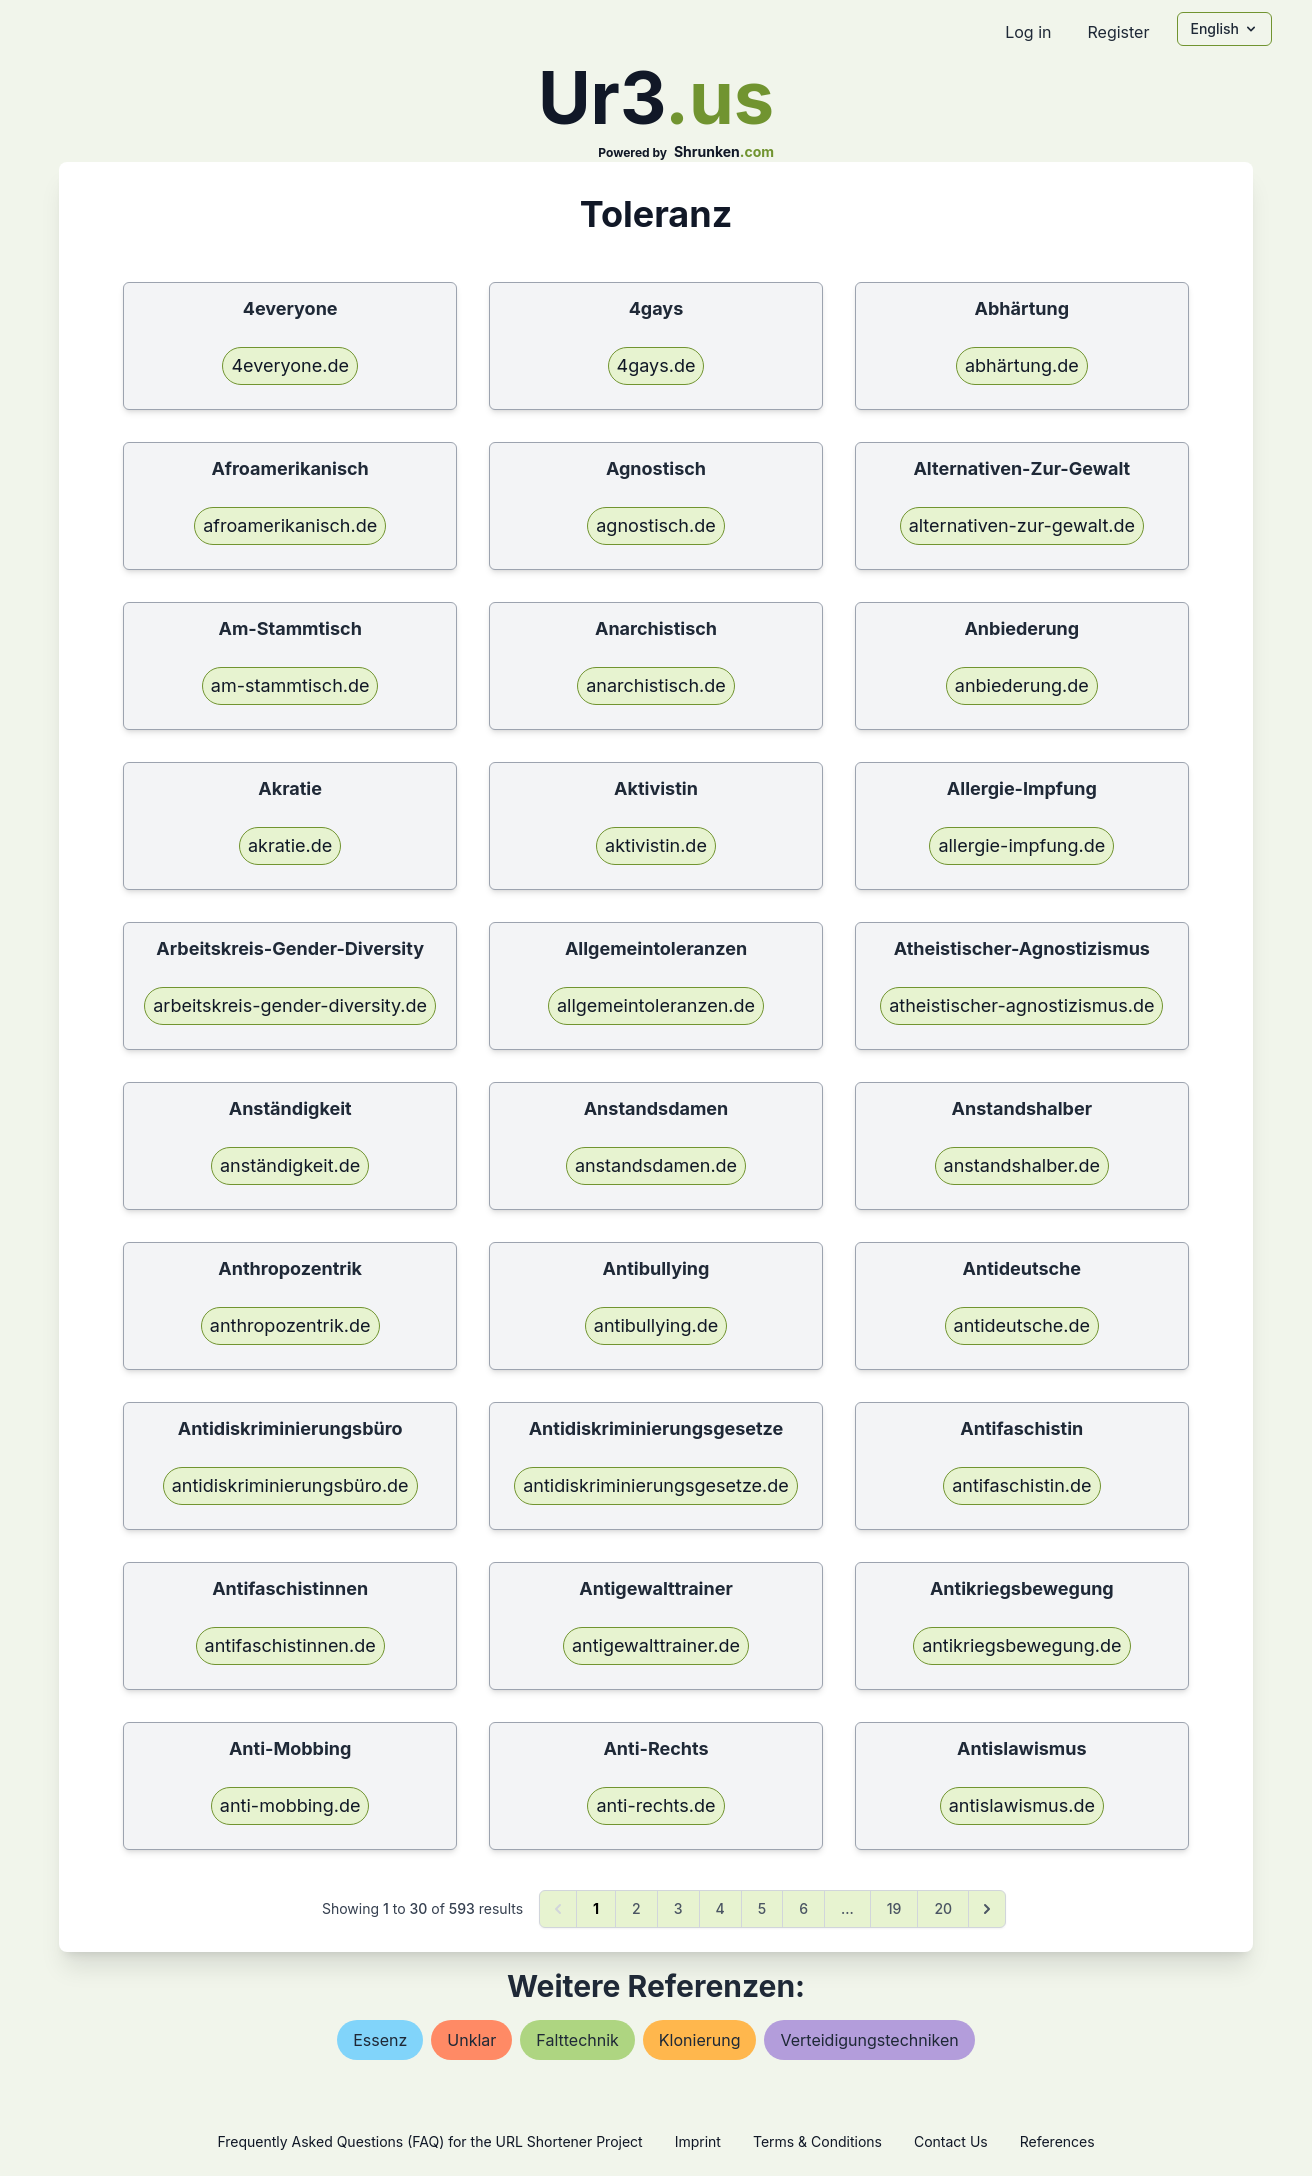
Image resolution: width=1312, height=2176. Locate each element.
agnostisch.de (655, 525)
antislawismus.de (1022, 1805)
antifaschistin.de (1021, 1485)
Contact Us (951, 2141)
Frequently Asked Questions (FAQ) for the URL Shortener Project (429, 2141)
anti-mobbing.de (290, 1805)
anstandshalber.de (1022, 1165)
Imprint (698, 2141)
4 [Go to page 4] (720, 1908)
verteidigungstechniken (869, 2040)
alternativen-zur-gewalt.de (1022, 525)
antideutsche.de (1022, 1325)
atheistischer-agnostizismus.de (1021, 1005)
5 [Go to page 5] (762, 1908)
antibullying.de (656, 1325)
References (1057, 2141)
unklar (471, 2040)
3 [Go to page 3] (678, 1908)
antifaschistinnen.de (290, 1645)
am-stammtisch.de (290, 685)
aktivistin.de (656, 845)
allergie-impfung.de (1021, 845)
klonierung (700, 2040)
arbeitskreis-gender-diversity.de (290, 1005)
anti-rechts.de (655, 1805)
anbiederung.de (1022, 685)
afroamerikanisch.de (290, 525)
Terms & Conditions (817, 2141)
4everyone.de (289, 365)
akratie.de (290, 845)
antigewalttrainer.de (656, 1645)
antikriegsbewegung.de (1021, 1645)
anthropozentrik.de (290, 1325)
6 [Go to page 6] (803, 1908)
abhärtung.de (1022, 365)
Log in (1028, 32)
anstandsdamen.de (656, 1165)
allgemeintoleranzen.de (656, 1005)
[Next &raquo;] (987, 1909)
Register (1118, 32)
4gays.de (656, 365)
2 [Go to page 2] (636, 1908)
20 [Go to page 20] (943, 1908)
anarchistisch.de (656, 685)
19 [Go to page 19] (894, 1908)
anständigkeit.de (290, 1165)
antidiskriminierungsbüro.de (290, 1485)
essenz (380, 2040)
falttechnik (577, 2040)
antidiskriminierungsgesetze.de (656, 1485)
